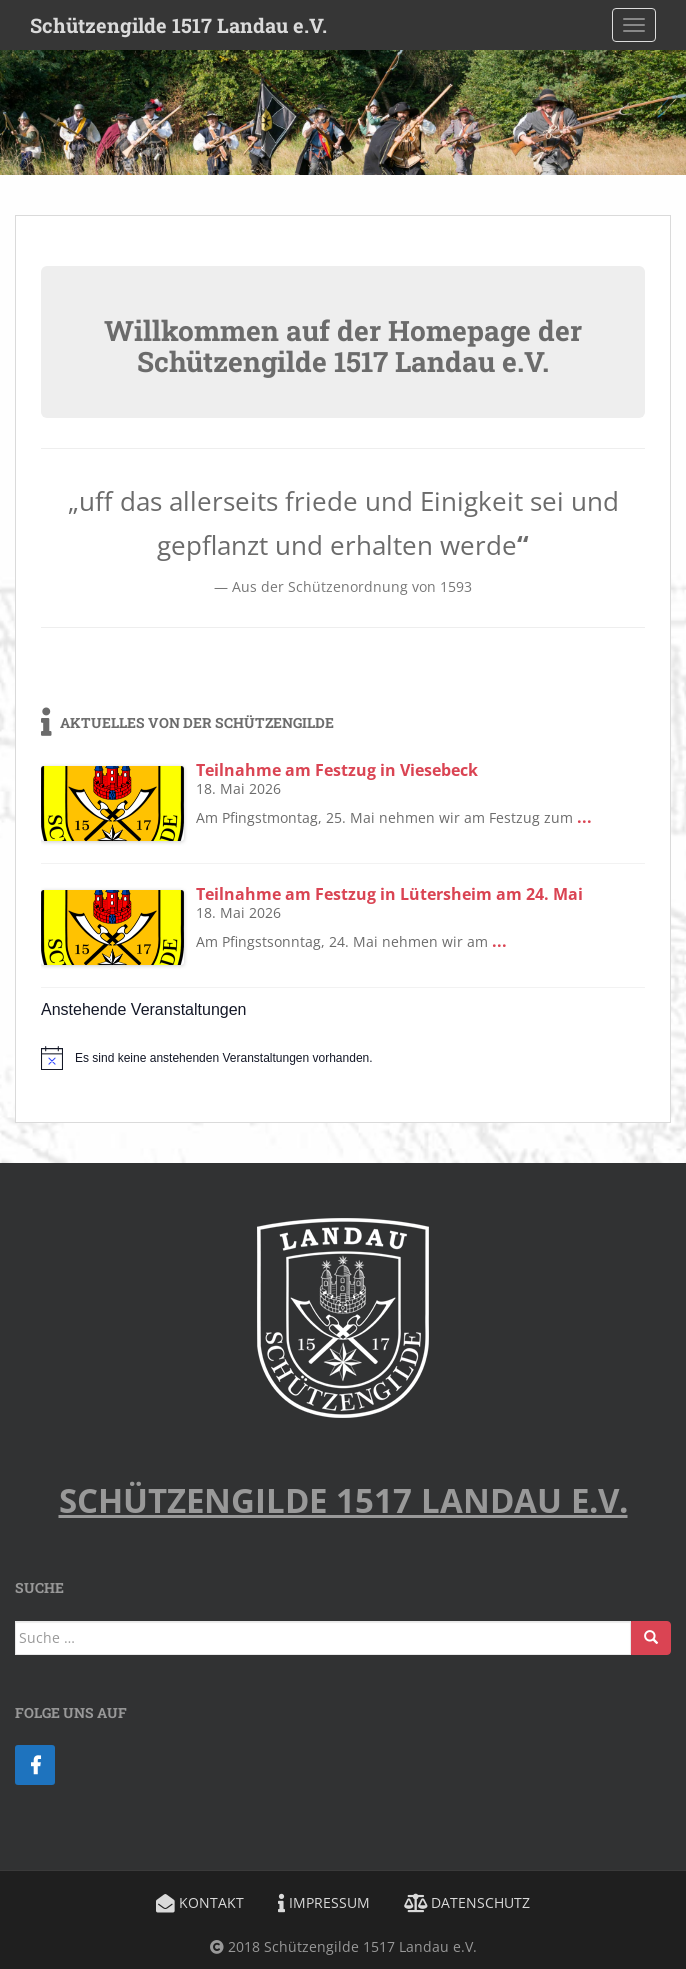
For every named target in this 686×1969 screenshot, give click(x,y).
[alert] (343, 1058)
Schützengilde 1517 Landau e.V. (178, 25)
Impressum (324, 1902)
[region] (343, 112)
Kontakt (200, 1902)
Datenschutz (467, 1902)
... (584, 817)
